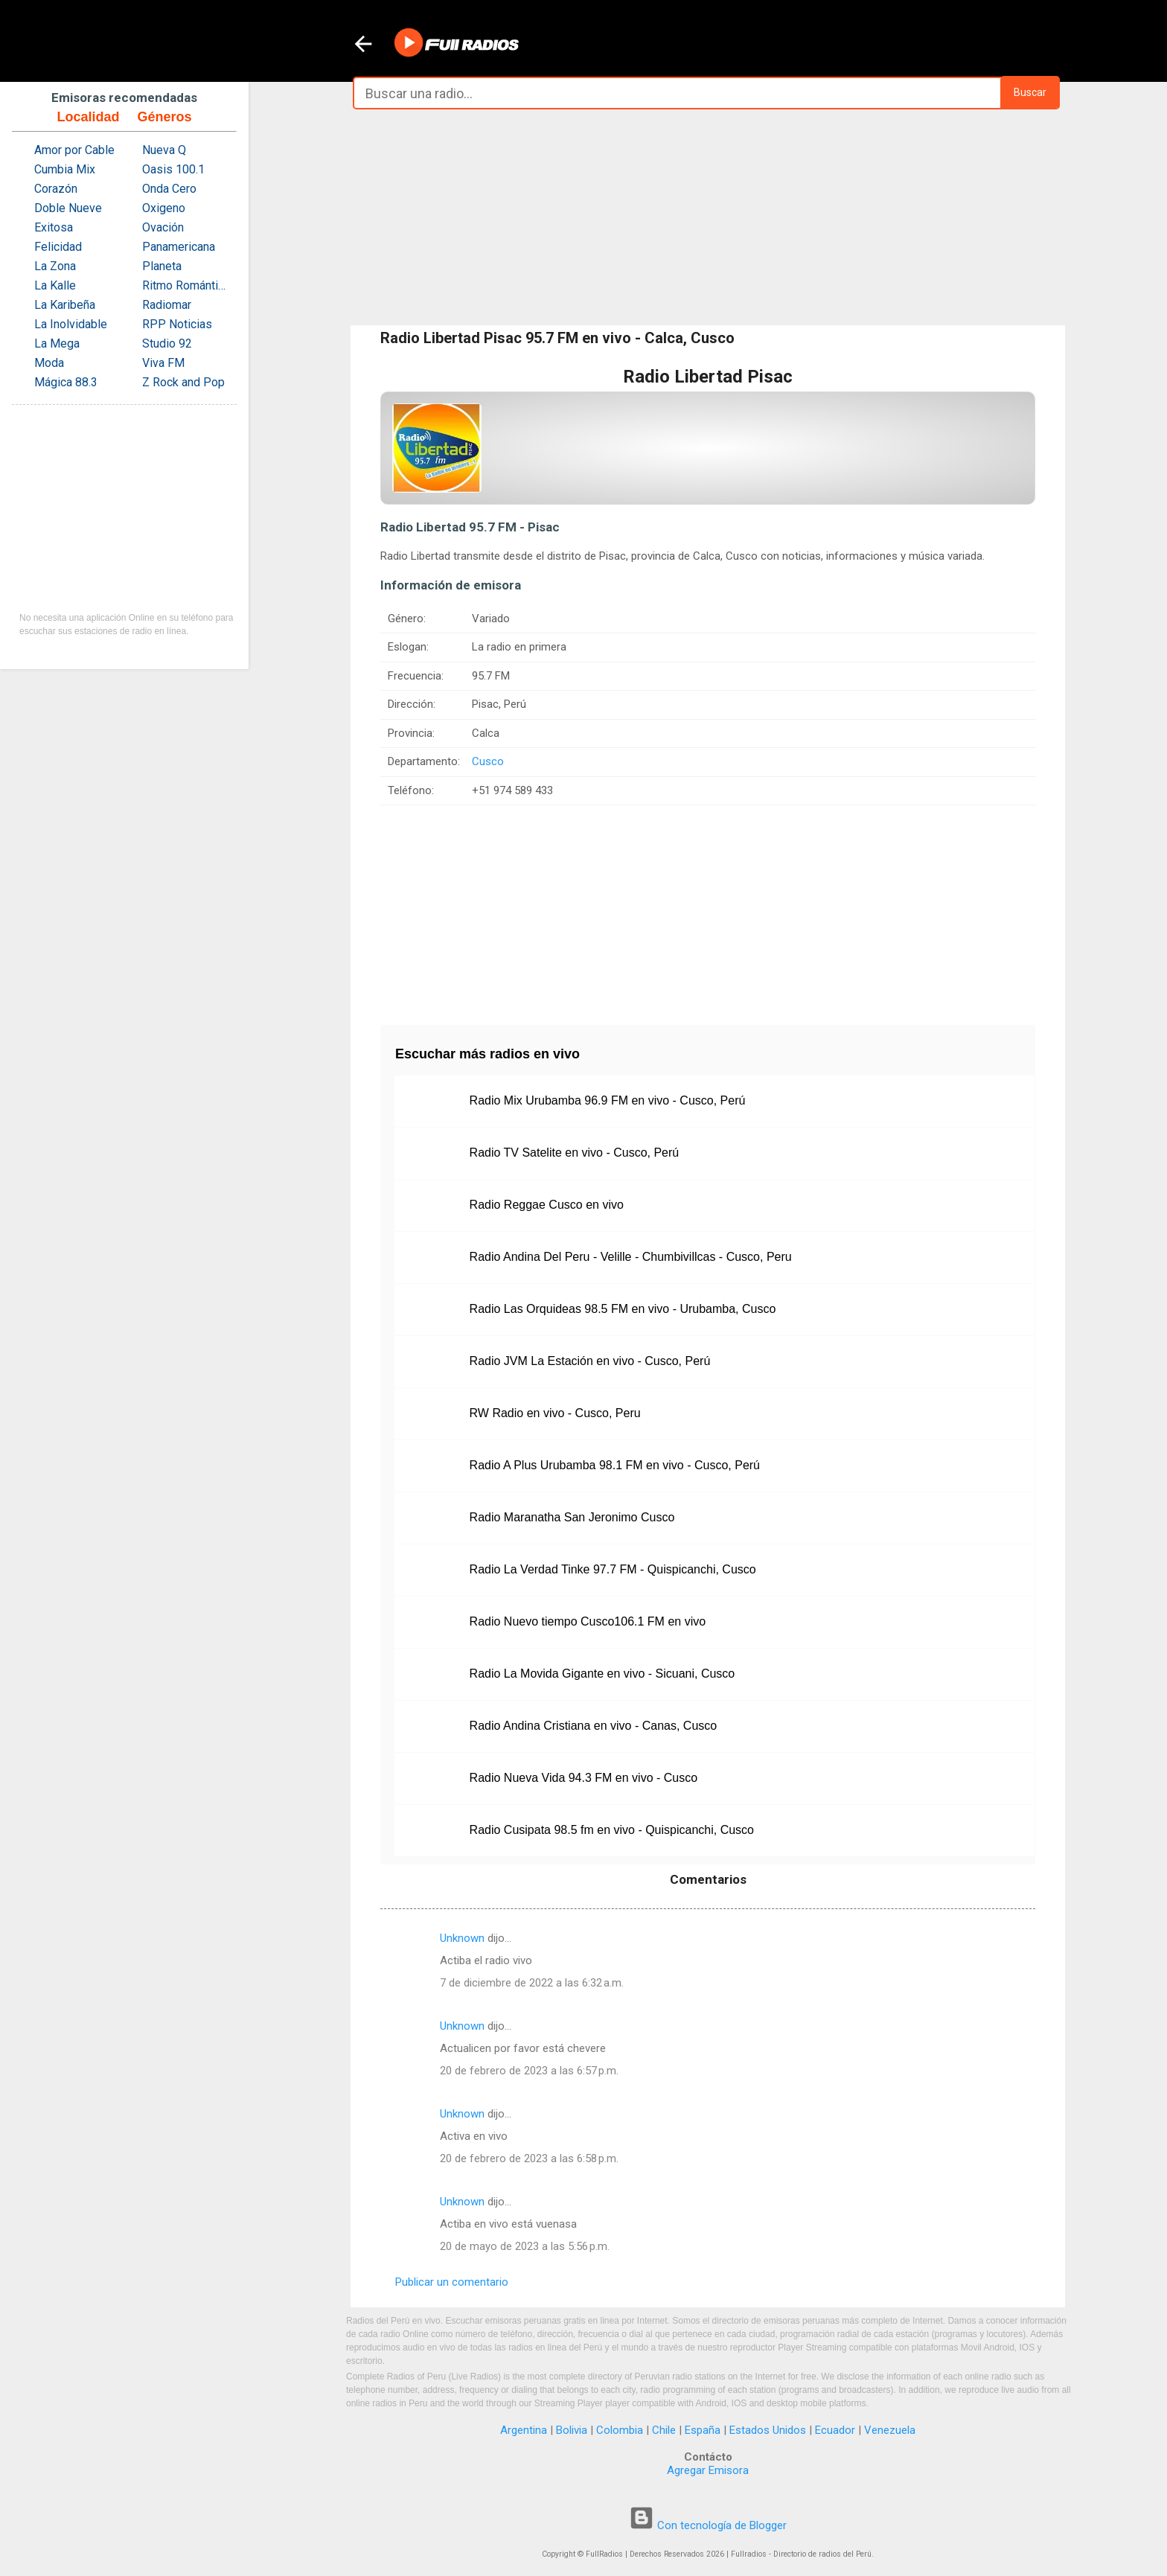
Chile (664, 2430)
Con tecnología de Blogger (708, 2525)
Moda (49, 363)
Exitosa (53, 227)
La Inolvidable (70, 324)
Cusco (488, 761)
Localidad (88, 116)
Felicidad (58, 247)
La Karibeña (64, 305)
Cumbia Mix (64, 169)
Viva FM (163, 363)
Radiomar (166, 305)
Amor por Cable (74, 150)
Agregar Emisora (708, 2470)
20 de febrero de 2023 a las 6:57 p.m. (529, 2070)
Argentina (523, 2430)
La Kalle (55, 285)
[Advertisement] (708, 217)
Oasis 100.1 (173, 169)
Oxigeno (163, 208)
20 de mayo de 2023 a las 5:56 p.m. (525, 2246)
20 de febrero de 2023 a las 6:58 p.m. (529, 2158)
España (702, 2430)
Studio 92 (167, 343)
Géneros (164, 116)
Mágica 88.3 (65, 382)
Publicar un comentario (451, 2282)
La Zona (55, 266)
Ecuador (835, 2430)
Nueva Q (164, 150)
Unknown (462, 1938)
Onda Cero (169, 189)
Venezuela (889, 2430)
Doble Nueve (68, 208)
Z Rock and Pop (183, 382)
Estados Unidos (767, 2430)
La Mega (57, 343)
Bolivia (571, 2430)
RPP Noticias (177, 324)
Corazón (55, 189)
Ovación (163, 227)
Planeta (162, 266)
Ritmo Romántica (185, 285)
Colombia (619, 2430)
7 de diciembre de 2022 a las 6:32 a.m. (532, 1982)
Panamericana (178, 247)
